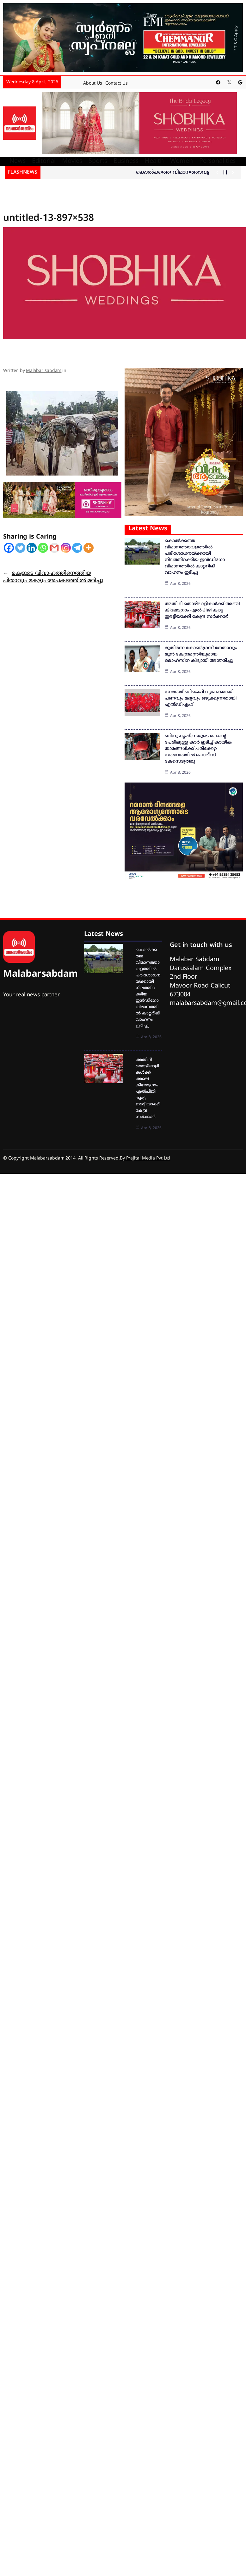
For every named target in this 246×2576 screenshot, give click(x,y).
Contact (113, 83)
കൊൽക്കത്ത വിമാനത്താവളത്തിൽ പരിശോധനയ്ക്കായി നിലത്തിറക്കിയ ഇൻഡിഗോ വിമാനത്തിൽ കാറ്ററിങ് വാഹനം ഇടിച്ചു (148, 987)
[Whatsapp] (43, 547)
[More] (88, 547)
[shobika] (139, 123)
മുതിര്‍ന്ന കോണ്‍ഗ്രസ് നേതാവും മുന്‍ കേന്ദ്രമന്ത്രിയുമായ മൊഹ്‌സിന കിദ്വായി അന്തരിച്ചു (201, 654)
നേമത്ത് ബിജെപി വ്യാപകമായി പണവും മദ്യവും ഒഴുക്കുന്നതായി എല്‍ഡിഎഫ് (201, 698)
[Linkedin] (32, 547)
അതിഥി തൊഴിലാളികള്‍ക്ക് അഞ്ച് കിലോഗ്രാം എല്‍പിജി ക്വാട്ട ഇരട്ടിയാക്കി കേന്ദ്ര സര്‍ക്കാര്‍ (202, 610)
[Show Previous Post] (217, 172)
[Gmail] (54, 547)
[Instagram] (66, 547)
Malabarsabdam (40, 974)
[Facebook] (9, 547)
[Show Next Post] (233, 172)
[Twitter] (20, 547)
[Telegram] (77, 547)
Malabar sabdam (44, 371)
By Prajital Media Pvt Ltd (145, 1157)
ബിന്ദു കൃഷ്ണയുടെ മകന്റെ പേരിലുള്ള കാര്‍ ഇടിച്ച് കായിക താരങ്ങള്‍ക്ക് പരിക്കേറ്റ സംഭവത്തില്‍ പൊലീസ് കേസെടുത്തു (198, 748)
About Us (92, 83)
